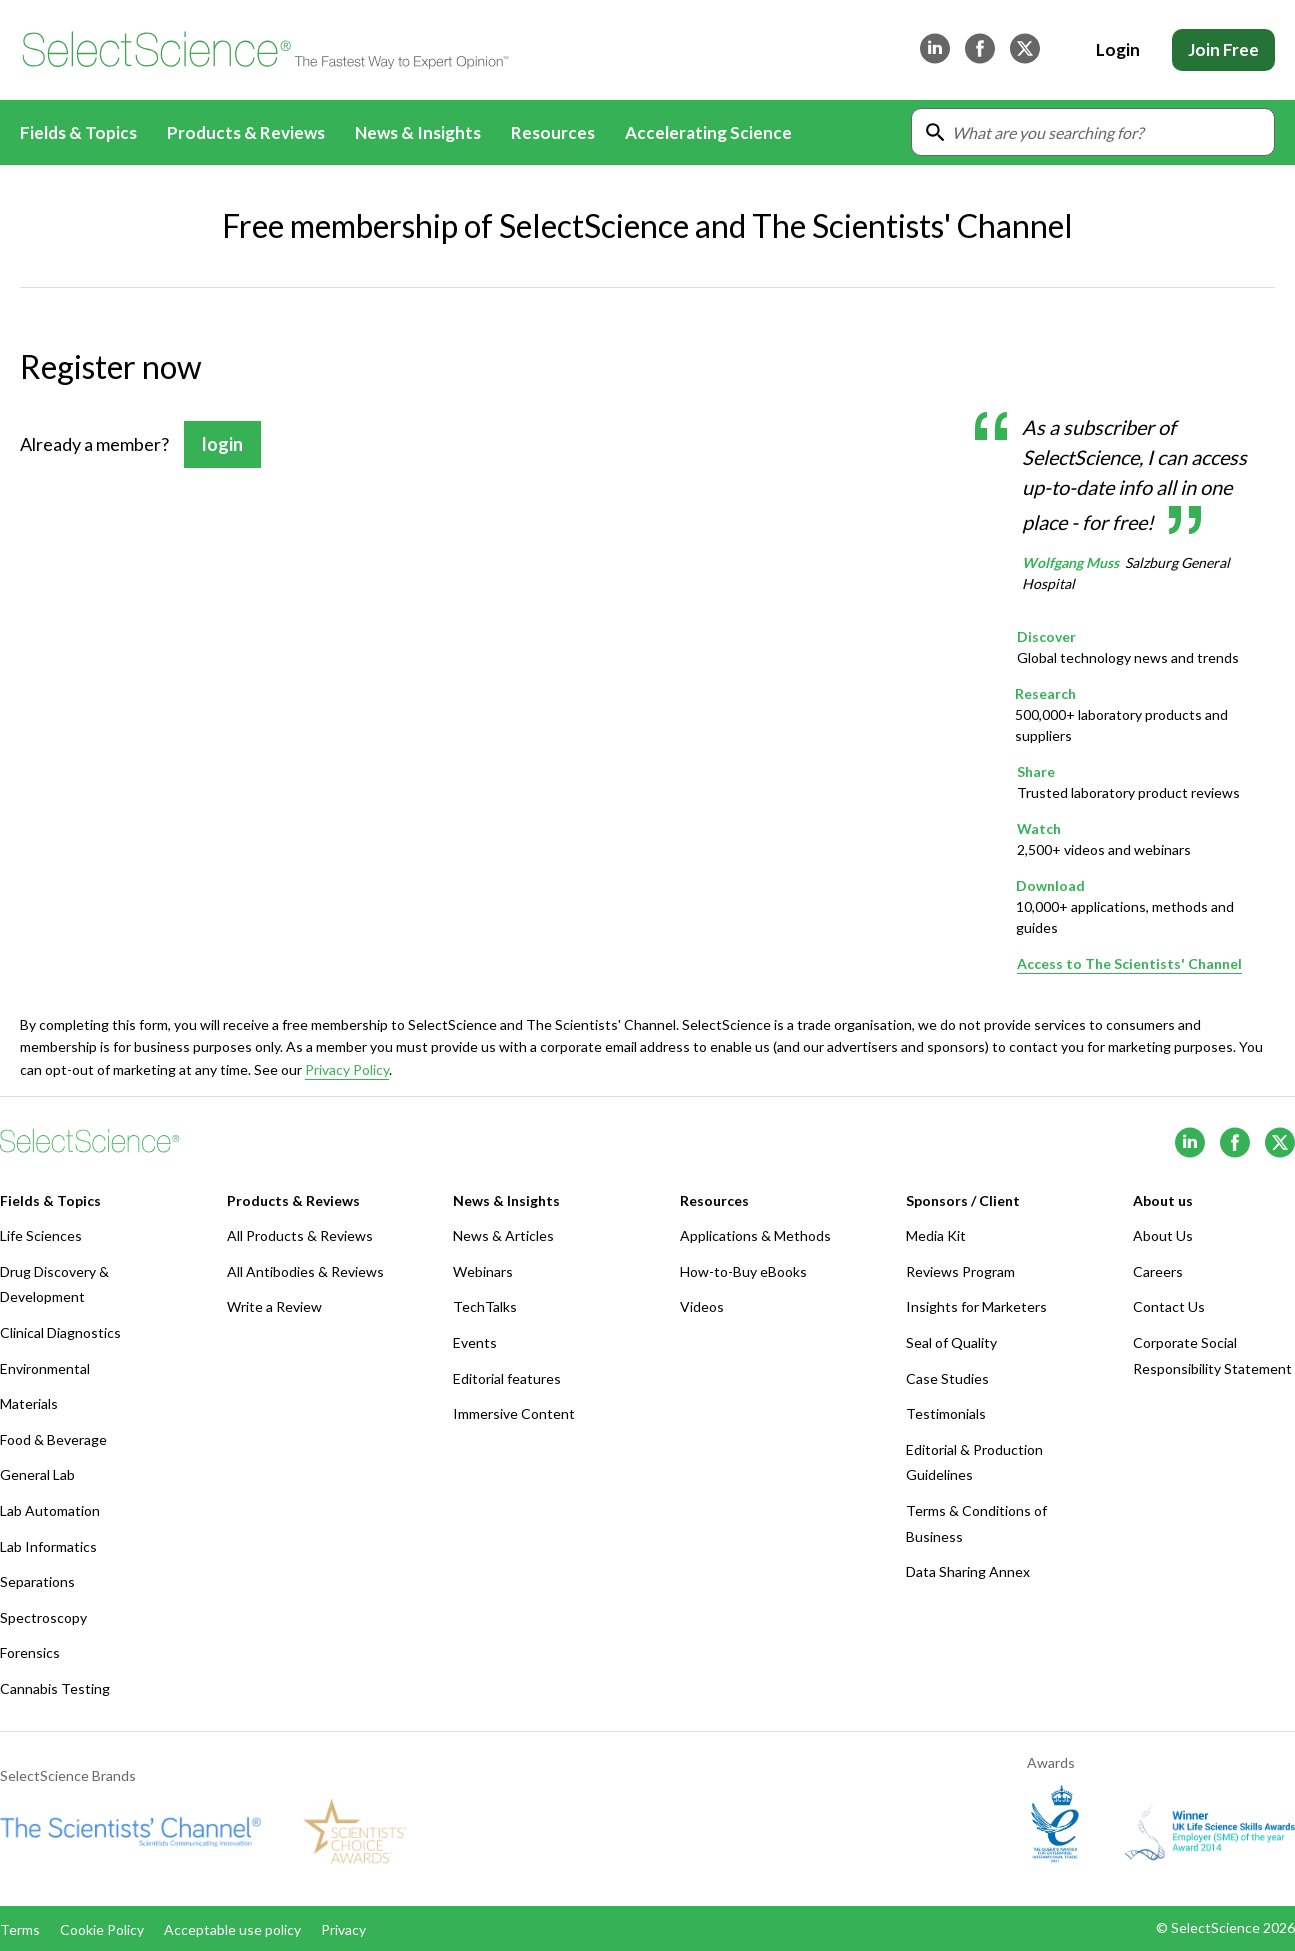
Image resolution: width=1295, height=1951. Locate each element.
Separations (37, 1581)
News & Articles (503, 1235)
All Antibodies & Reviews (305, 1271)
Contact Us (1169, 1306)
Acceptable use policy (232, 1929)
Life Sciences (41, 1235)
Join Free (1223, 49)
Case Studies (947, 1378)
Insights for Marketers (976, 1306)
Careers (1158, 1271)
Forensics (30, 1652)
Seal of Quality (951, 1342)
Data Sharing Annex (968, 1571)
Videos (702, 1306)
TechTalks (485, 1306)
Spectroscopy (43, 1617)
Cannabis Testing (55, 1688)
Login (1118, 49)
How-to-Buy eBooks (743, 1271)
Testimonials (946, 1413)
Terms (20, 1929)
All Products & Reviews (300, 1235)
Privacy (343, 1929)
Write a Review (274, 1306)
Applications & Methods (755, 1235)
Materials (29, 1403)
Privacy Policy (347, 1068)
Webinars (483, 1271)
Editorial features (507, 1378)
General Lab (37, 1474)
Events (475, 1342)
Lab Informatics (48, 1546)
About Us (1163, 1235)
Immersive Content (514, 1413)
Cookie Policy (102, 1929)
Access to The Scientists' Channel (1129, 963)
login (222, 444)
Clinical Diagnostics (60, 1332)
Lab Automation (50, 1510)
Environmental (45, 1368)
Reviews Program (960, 1271)
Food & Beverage (53, 1439)
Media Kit (936, 1235)
